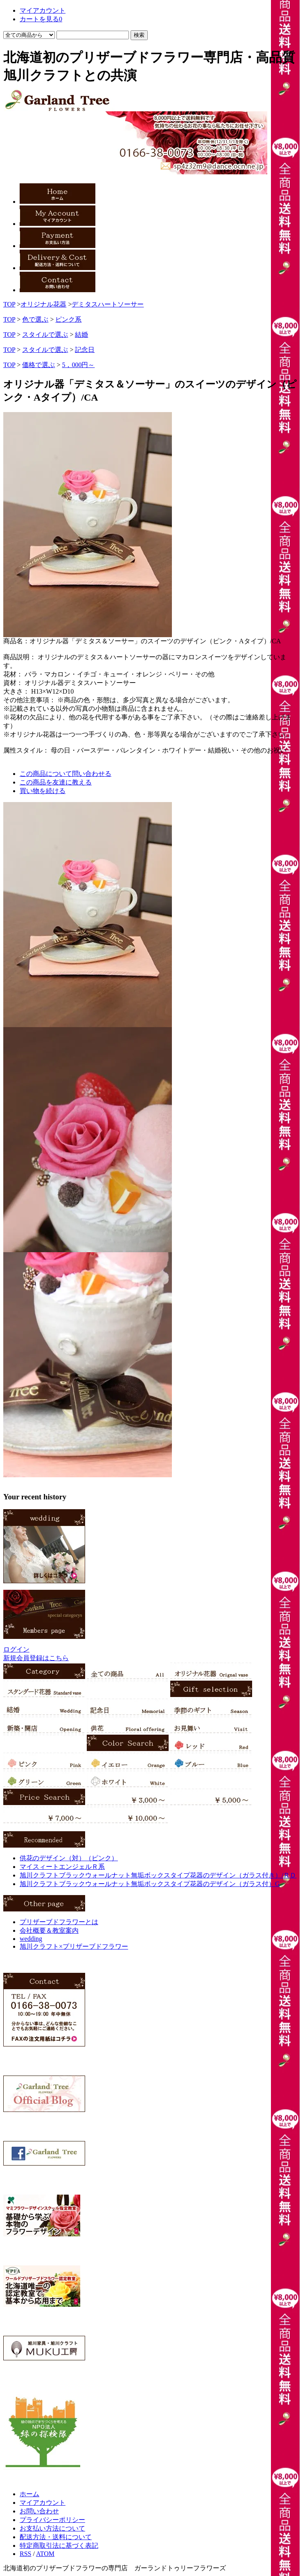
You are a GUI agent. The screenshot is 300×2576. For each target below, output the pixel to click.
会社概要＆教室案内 (49, 1930)
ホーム (29, 2493)
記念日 (85, 349)
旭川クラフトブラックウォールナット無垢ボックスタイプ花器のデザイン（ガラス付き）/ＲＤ (158, 1875)
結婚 (81, 334)
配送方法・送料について (56, 2536)
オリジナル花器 (43, 304)
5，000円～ (78, 364)
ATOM (45, 2553)
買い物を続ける (42, 790)
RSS (25, 2553)
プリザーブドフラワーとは (59, 1921)
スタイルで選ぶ (45, 334)
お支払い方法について (52, 2528)
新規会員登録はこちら (36, 1657)
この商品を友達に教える (56, 782)
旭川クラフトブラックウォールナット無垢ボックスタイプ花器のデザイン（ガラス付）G (150, 1883)
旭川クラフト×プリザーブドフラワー (74, 1946)
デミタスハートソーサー (108, 304)
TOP (9, 304)
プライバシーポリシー (52, 2519)
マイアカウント (42, 2502)
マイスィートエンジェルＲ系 (62, 1866)
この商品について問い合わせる (65, 773)
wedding (31, 1938)
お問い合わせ (39, 2511)
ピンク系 (68, 319)
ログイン (16, 1649)
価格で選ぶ (38, 364)
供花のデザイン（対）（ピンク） (69, 1858)
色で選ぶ (35, 319)
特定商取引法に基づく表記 (59, 2545)
